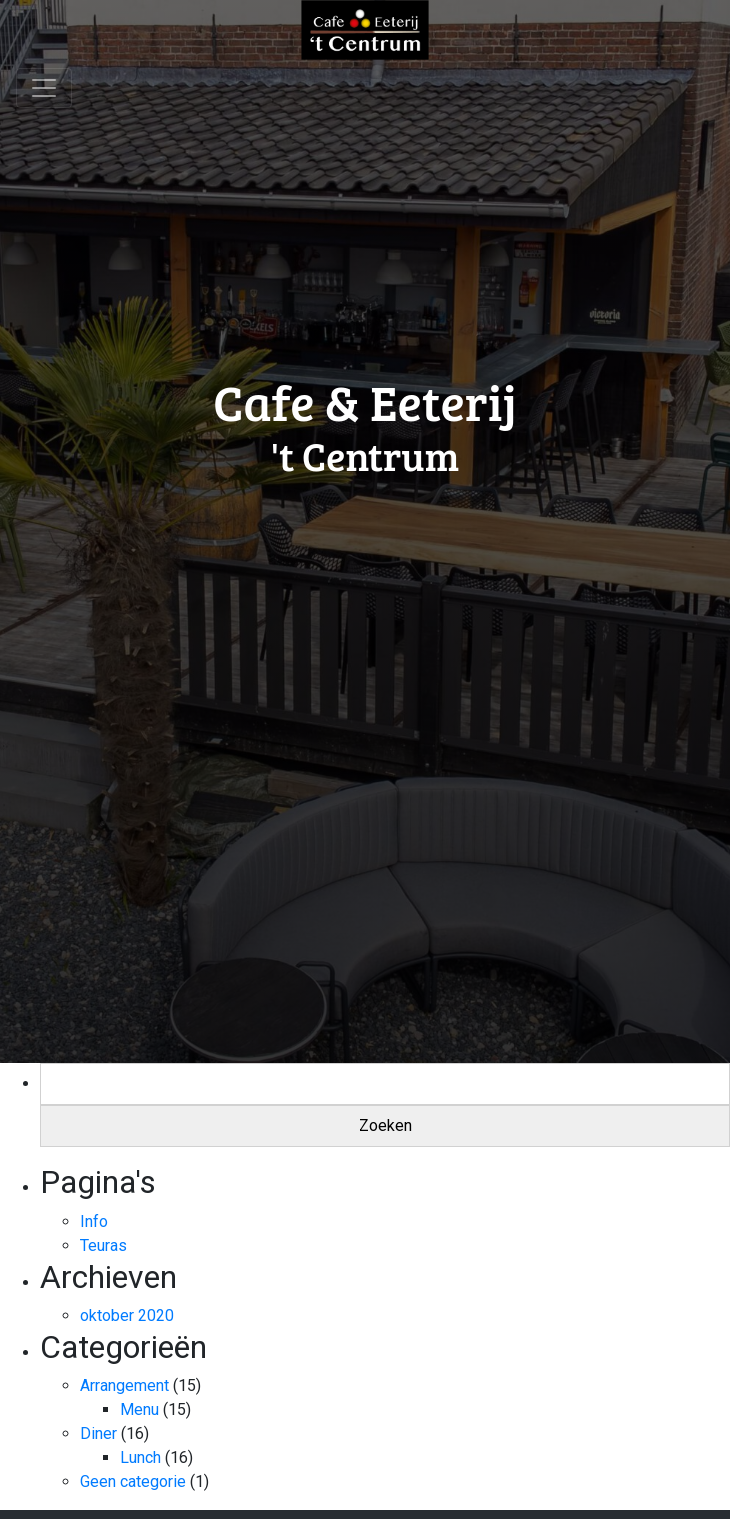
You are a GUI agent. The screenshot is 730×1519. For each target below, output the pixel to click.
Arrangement (124, 1385)
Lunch (140, 1457)
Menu (139, 1409)
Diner (98, 1433)
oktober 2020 (127, 1315)
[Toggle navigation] (44, 88)
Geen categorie (133, 1481)
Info (94, 1221)
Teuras (103, 1245)
